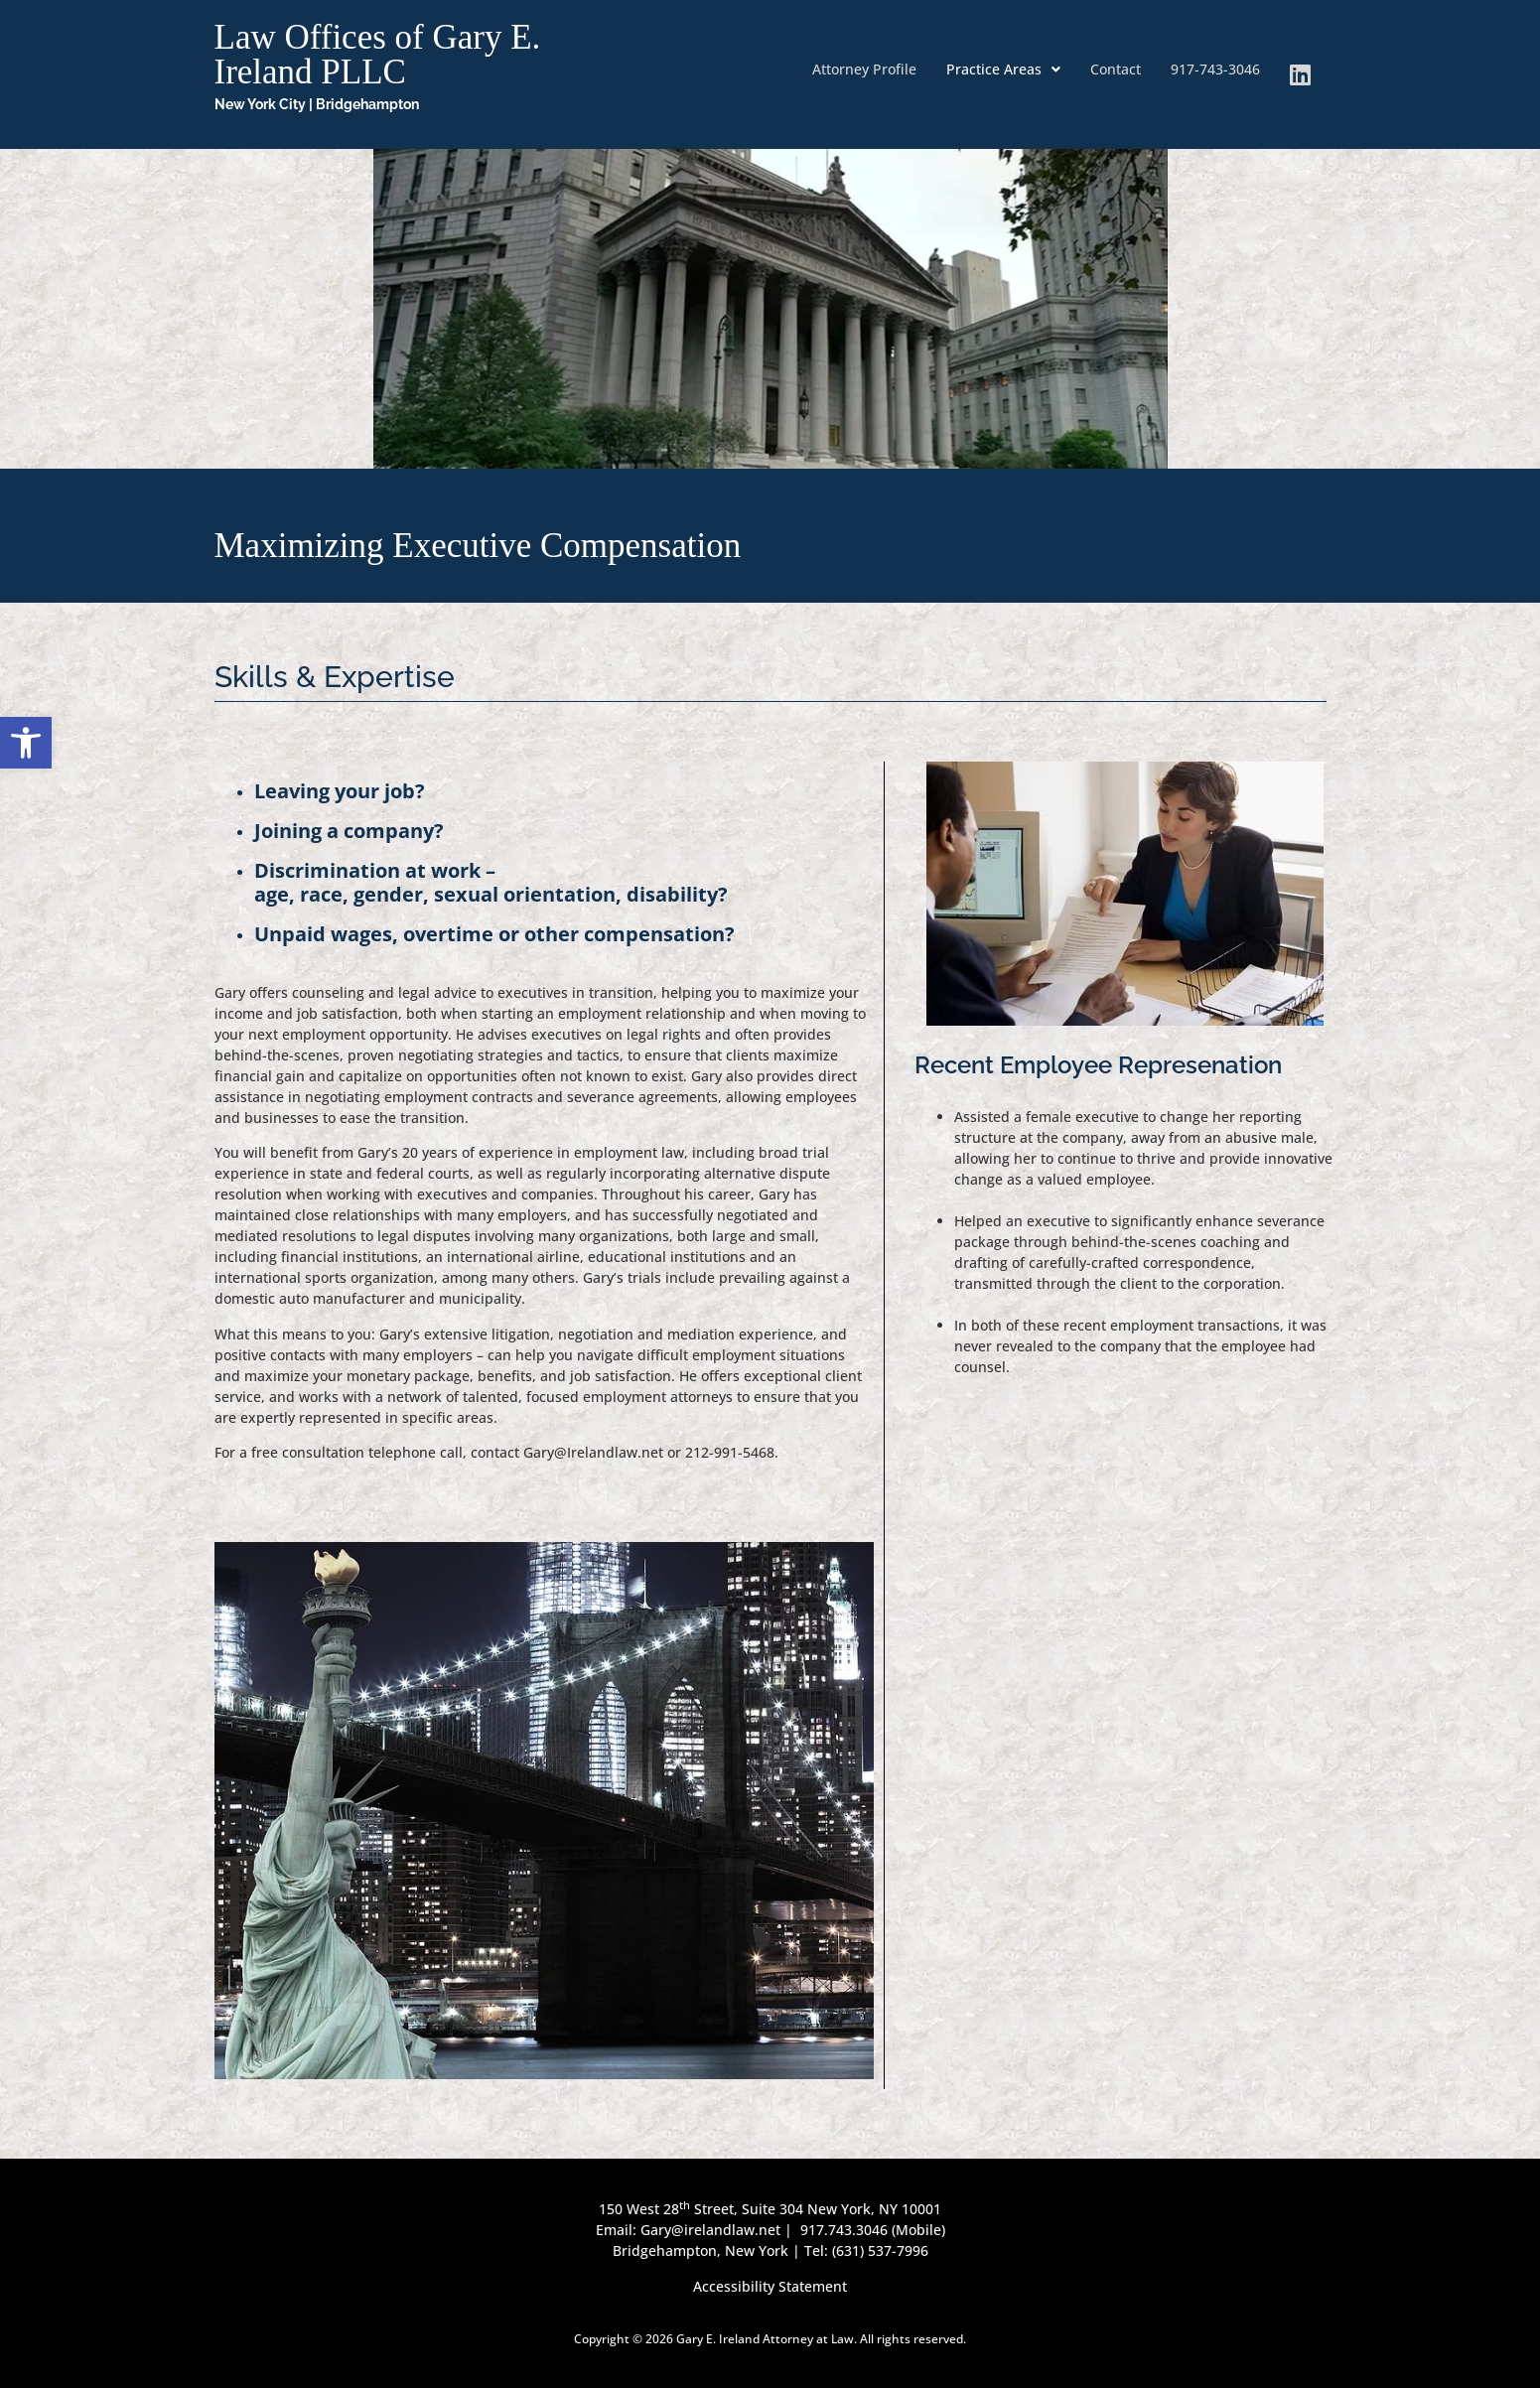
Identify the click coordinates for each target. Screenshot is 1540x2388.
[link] (26, 743)
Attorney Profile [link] (864, 69)
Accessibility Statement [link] (770, 2286)
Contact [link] (1115, 69)
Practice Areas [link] (1003, 69)
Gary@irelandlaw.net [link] (712, 2229)
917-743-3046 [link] (1215, 69)
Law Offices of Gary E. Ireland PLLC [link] (377, 54)
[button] (1003, 69)
